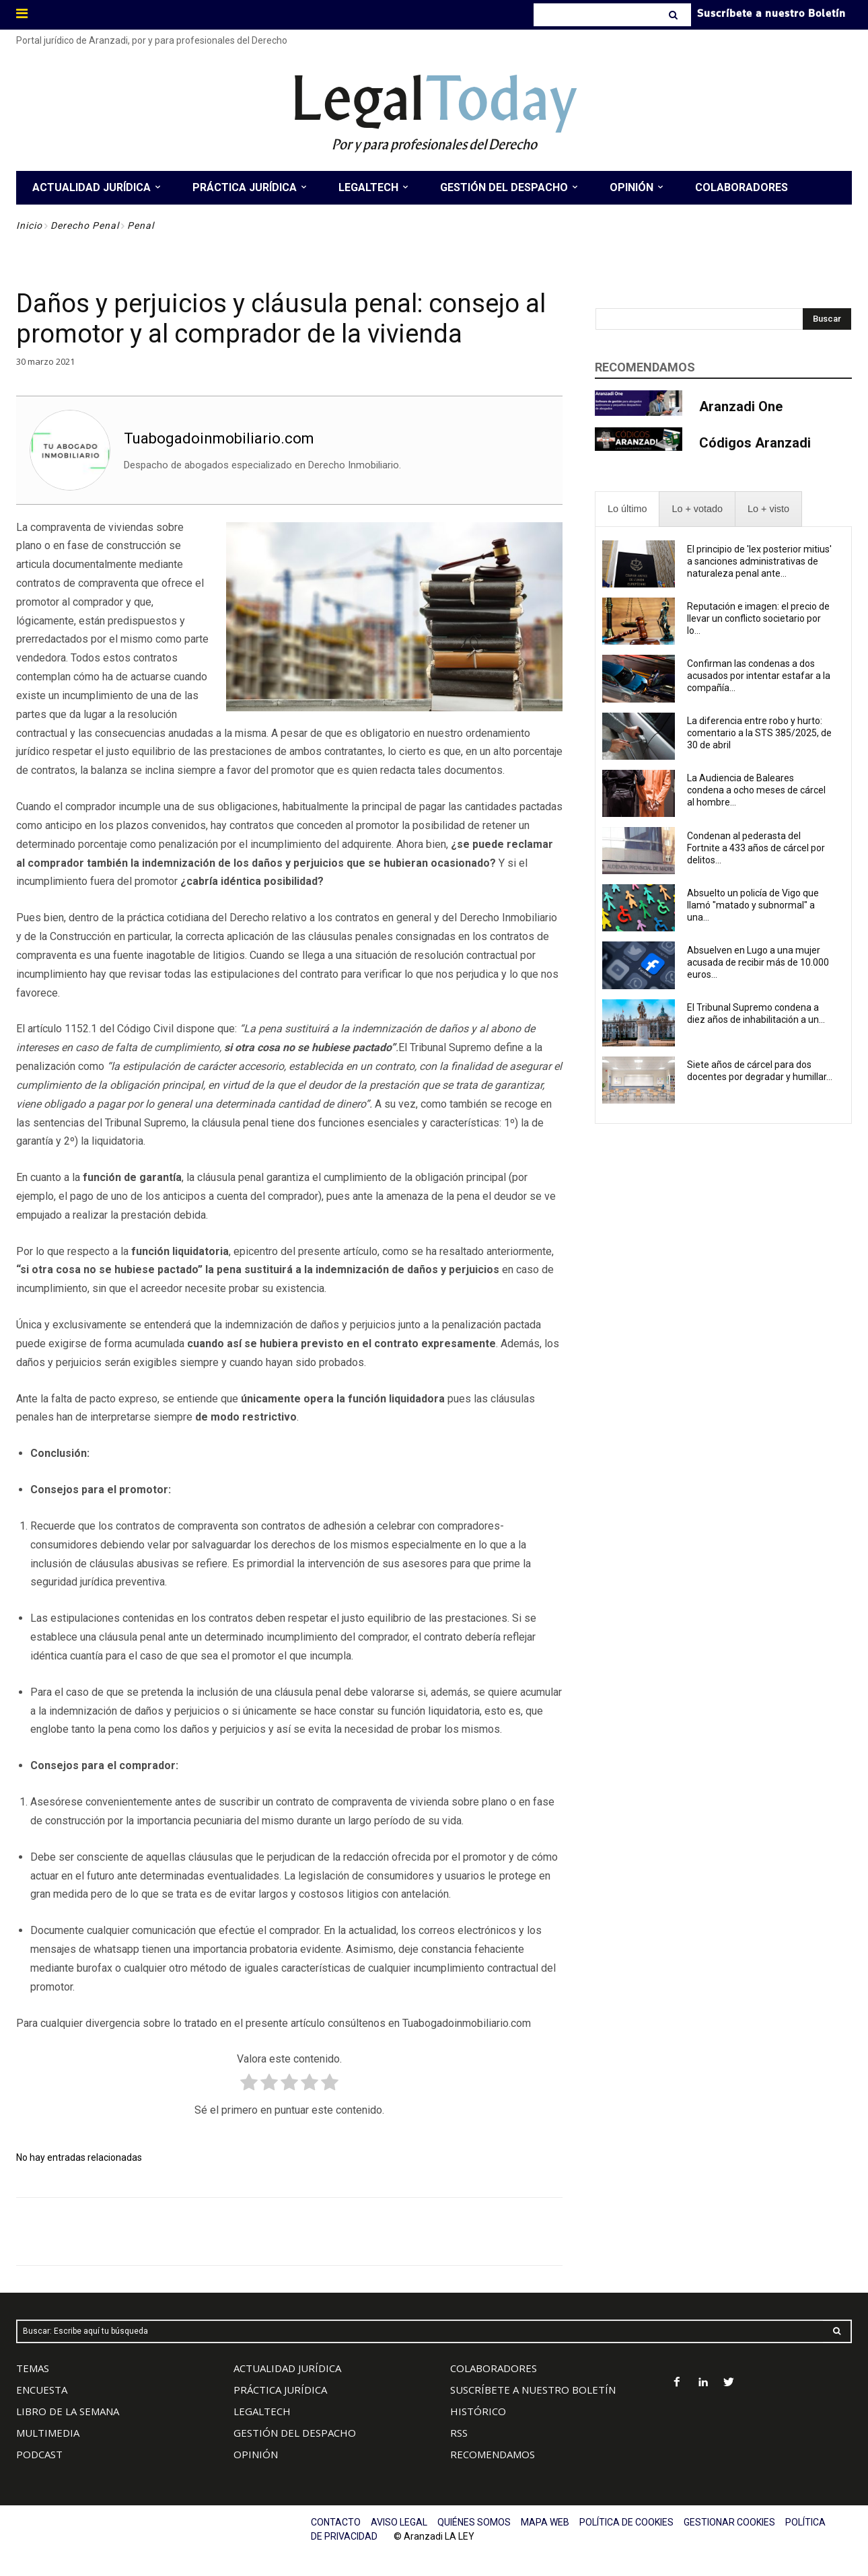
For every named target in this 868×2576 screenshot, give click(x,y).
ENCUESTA (41, 2389)
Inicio (29, 225)
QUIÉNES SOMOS (474, 2522)
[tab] (627, 509)
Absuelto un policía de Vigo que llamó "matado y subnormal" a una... (753, 905)
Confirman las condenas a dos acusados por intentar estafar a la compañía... (758, 675)
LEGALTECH (262, 2411)
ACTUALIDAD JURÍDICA (287, 2368)
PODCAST (39, 2454)
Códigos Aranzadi (755, 443)
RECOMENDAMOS (492, 2454)
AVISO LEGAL (399, 2522)
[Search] (674, 15)
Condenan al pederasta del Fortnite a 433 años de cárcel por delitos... (756, 847)
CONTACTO (336, 2522)
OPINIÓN (255, 2454)
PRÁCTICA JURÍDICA (280, 2389)
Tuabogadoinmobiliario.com (219, 438)
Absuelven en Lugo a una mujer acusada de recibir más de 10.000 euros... (758, 962)
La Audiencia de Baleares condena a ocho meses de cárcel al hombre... (756, 790)
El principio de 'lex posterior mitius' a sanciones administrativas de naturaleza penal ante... (759, 561)
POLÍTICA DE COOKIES (626, 2522)
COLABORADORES (493, 2368)
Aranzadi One (741, 406)
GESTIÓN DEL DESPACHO (294, 2432)
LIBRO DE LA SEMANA (67, 2411)
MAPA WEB (545, 2522)
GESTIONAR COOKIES (729, 2522)
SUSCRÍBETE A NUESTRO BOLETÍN (533, 2389)
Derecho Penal (84, 225)
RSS (459, 2432)
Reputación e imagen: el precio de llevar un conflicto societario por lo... (758, 618)
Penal (140, 225)
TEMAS (32, 2368)
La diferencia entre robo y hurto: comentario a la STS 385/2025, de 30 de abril (759, 732)
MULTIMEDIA (47, 2432)
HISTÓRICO (478, 2411)
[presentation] (627, 509)
